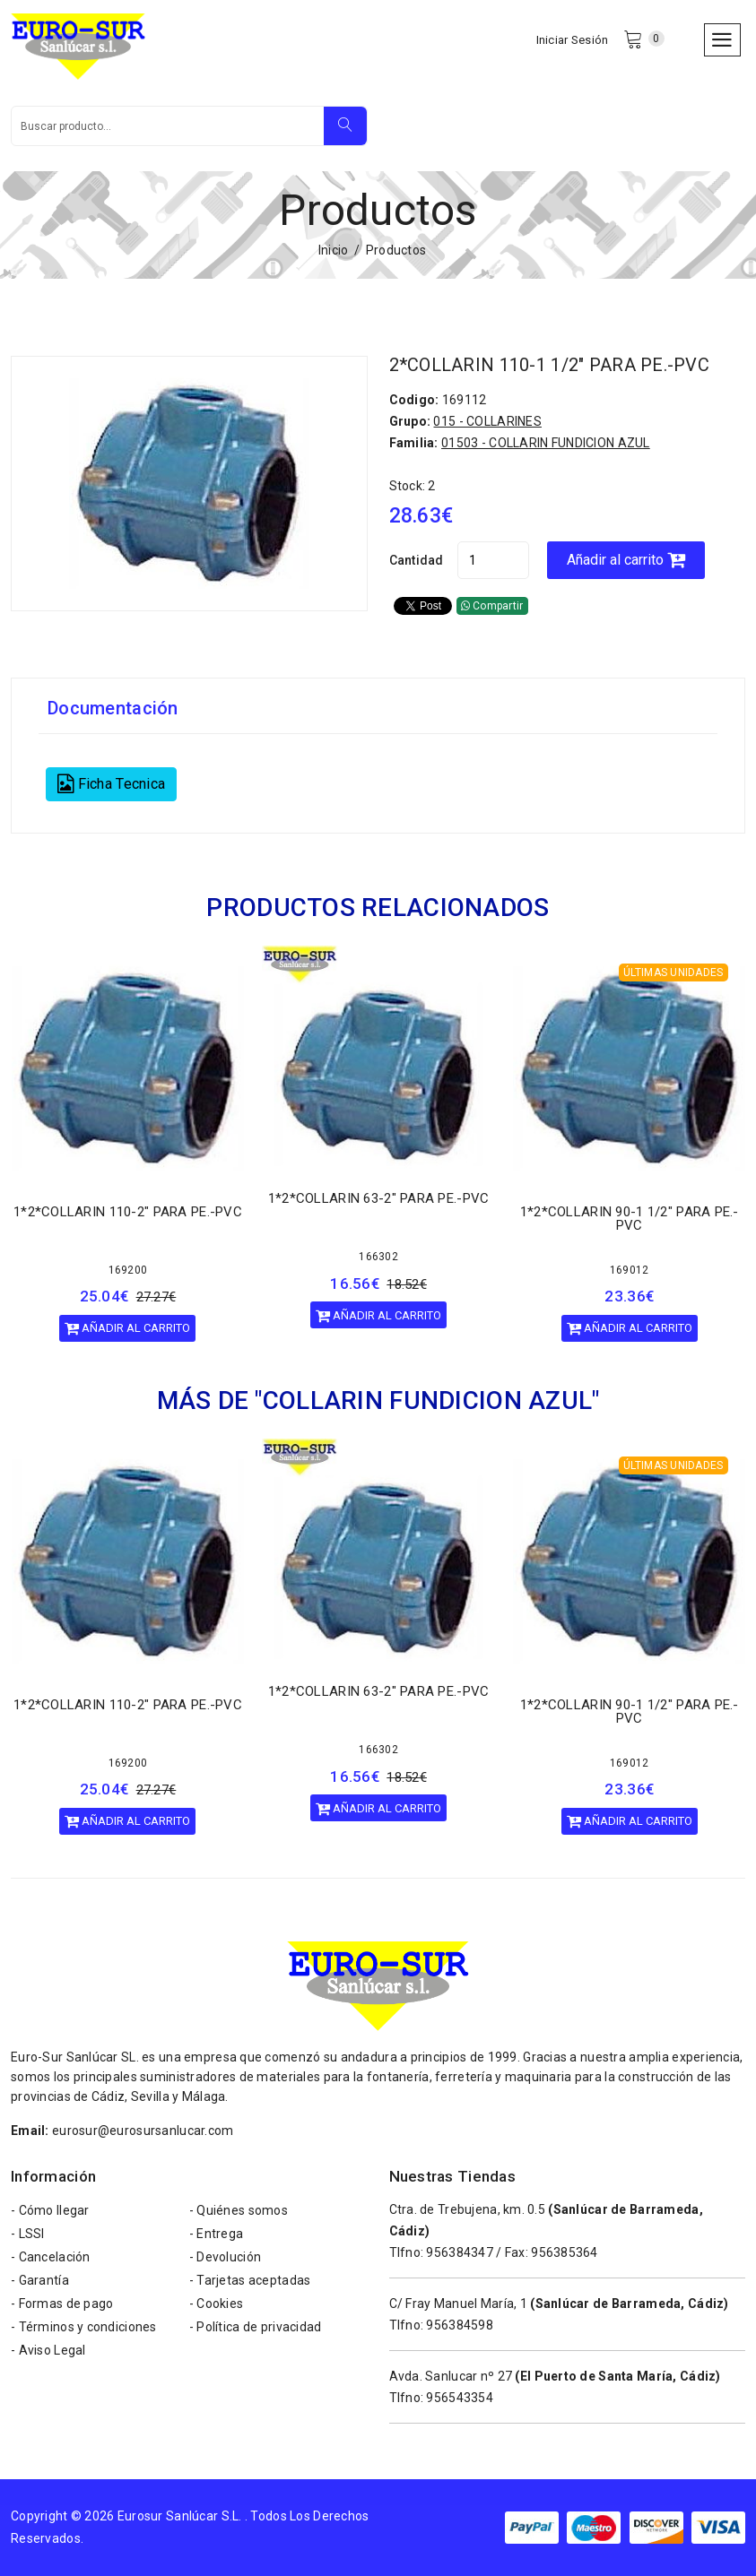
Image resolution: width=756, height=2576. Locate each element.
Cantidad (416, 560)
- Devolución (225, 2257)
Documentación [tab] (113, 708)
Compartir (492, 606)
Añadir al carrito (626, 559)
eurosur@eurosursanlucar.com (143, 2130)
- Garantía (40, 2280)
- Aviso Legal (48, 2350)
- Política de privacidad (255, 2327)
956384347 (459, 2252)
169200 (128, 1270)
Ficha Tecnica (111, 783)
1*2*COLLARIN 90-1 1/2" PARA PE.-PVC (629, 1218)
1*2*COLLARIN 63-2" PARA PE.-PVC (379, 1199)
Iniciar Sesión (572, 40)
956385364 (564, 2252)
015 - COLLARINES (487, 421)
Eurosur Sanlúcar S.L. (179, 2516)
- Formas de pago (62, 2303)
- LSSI (28, 2233)
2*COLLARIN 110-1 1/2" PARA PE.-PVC (549, 365)
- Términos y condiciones (84, 2327)
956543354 (459, 2397)
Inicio (333, 250)
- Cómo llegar (50, 2210)
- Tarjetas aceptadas (250, 2280)
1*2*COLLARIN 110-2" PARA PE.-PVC (127, 1212)
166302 (378, 1257)
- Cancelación (51, 2257)
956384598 (459, 2325)
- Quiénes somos (238, 2210)
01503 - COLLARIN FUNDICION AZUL (545, 443)
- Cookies (216, 2303)
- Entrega (216, 2233)
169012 (629, 1270)
